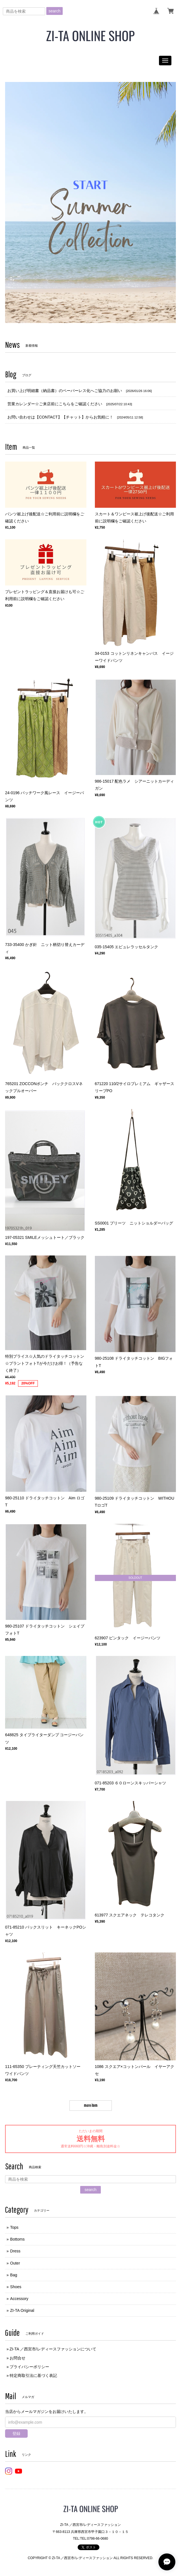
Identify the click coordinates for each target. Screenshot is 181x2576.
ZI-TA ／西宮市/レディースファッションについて (53, 2349)
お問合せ (17, 2358)
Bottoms (17, 2239)
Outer (15, 2263)
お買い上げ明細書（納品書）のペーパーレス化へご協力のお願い (64, 390)
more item (90, 2105)
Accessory (19, 2298)
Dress (15, 2251)
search (54, 11)
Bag (13, 2275)
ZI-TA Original (22, 2310)
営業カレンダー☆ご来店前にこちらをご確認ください (54, 404)
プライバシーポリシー (29, 2367)
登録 (16, 2433)
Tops (14, 2227)
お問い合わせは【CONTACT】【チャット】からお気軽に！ (60, 417)
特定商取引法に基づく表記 (33, 2375)
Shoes (15, 2287)
